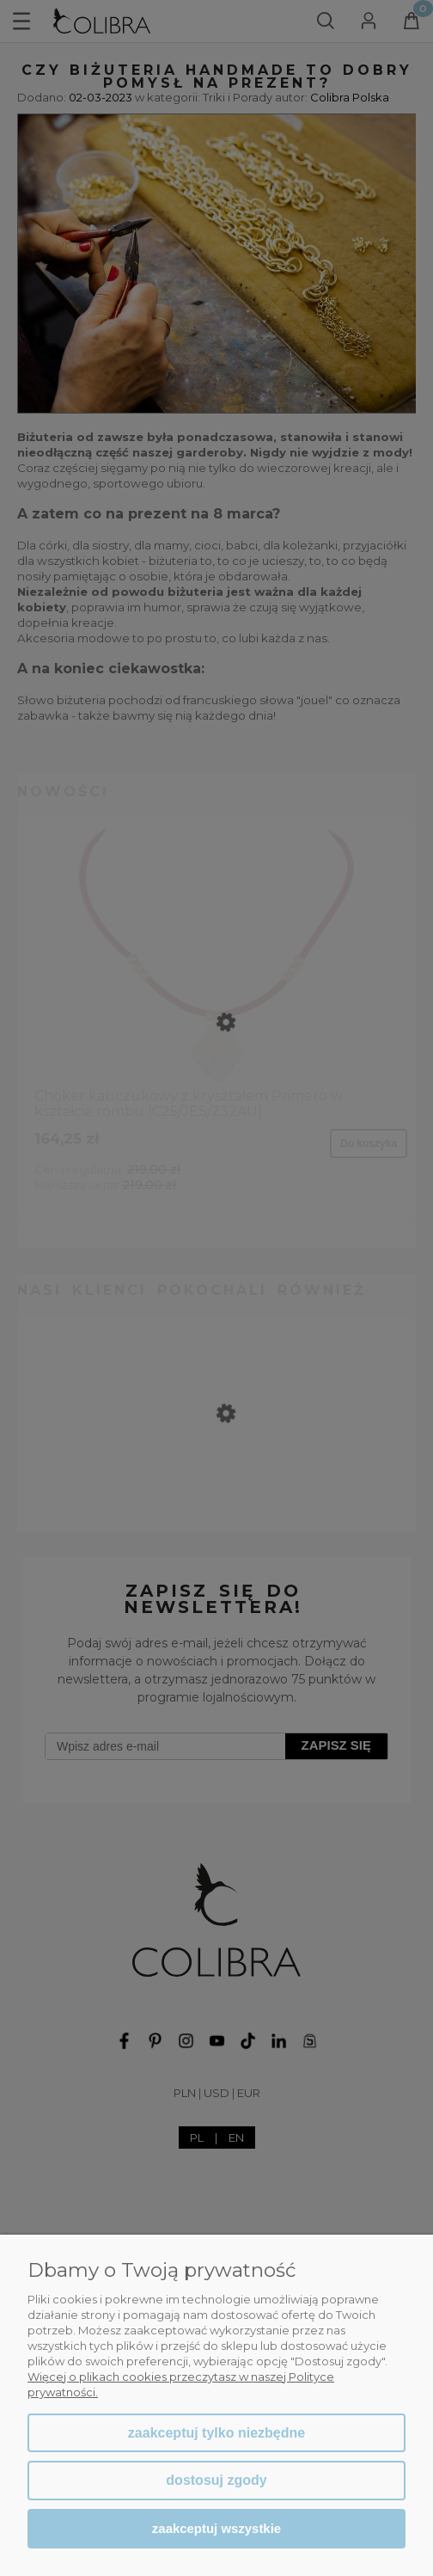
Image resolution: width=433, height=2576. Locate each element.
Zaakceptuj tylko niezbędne (216, 2433)
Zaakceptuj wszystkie (216, 2528)
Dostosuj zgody (216, 2480)
